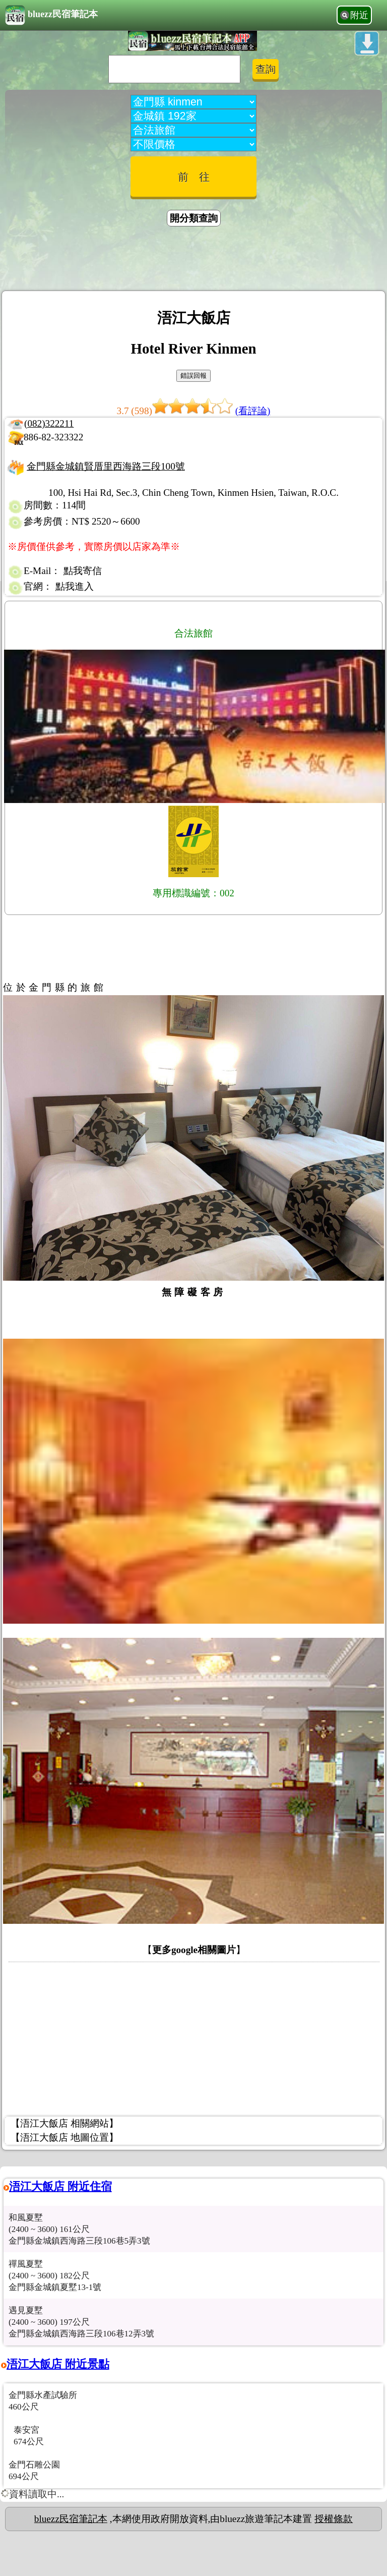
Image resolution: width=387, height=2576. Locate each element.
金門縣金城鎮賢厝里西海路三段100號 (106, 466)
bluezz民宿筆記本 (51, 15)
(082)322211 (49, 423)
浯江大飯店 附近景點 (58, 2364)
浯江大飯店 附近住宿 (60, 2186)
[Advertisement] (193, 260)
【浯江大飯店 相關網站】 (64, 2123)
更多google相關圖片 (194, 1949)
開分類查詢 (194, 218)
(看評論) (253, 411)
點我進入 (74, 586)
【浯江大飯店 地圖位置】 (64, 2137)
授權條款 (333, 2518)
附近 (359, 15)
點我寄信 (82, 570)
